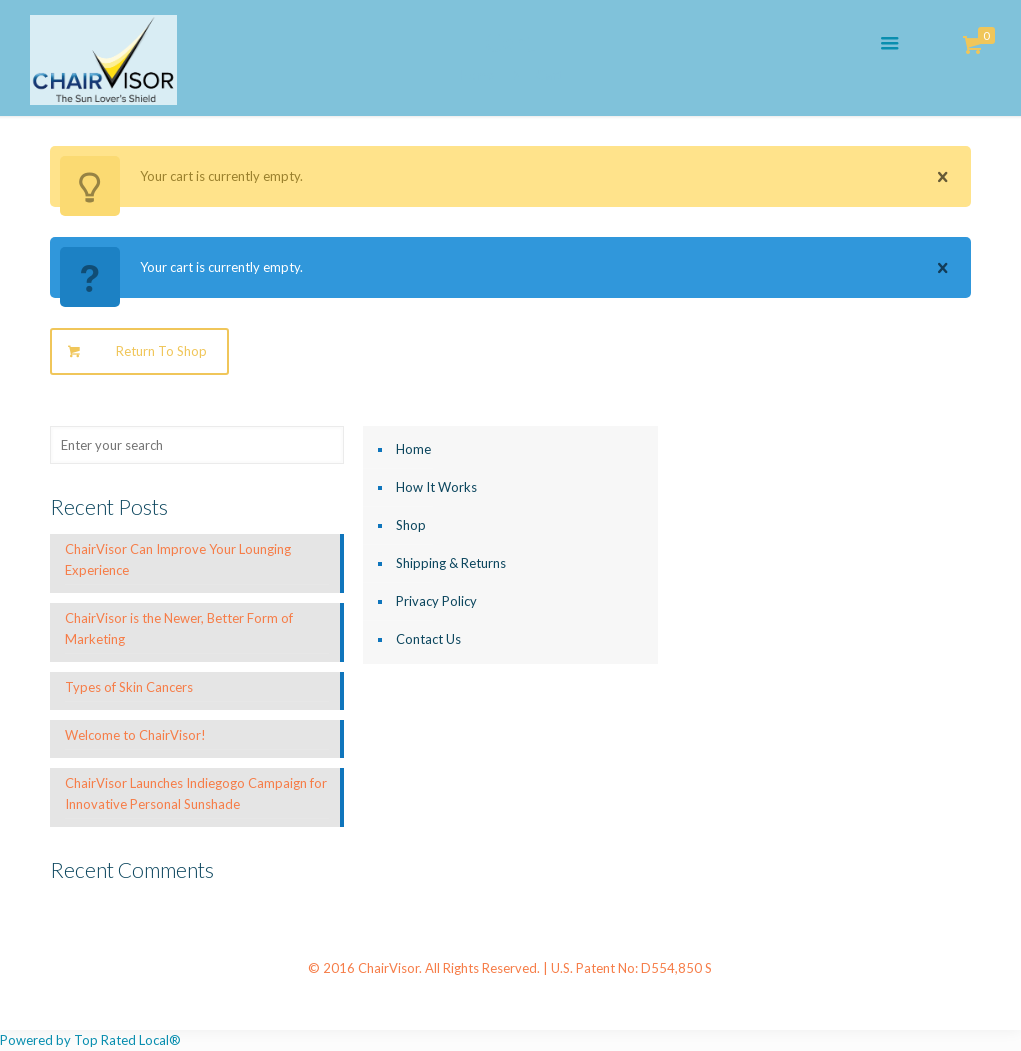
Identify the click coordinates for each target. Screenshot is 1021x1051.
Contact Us (428, 639)
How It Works (436, 487)
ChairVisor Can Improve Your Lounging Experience (178, 559)
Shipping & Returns (451, 563)
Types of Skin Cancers (129, 687)
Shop (411, 525)
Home (413, 449)
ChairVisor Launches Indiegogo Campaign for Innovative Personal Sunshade (196, 793)
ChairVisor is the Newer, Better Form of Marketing (179, 628)
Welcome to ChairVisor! (135, 735)
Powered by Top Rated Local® (90, 1040)
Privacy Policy (436, 601)
